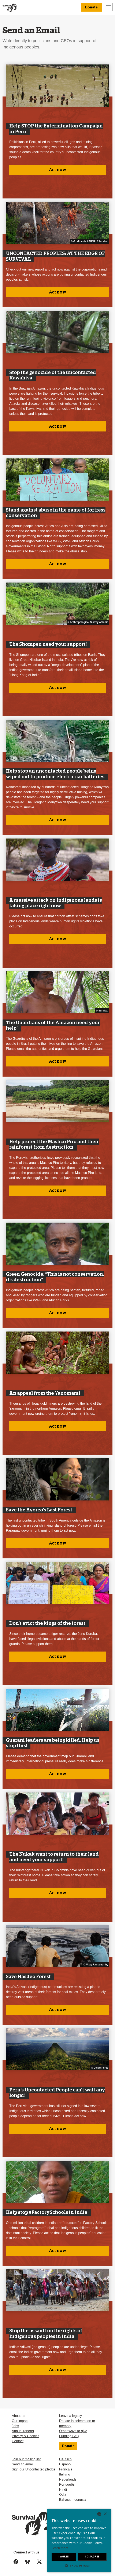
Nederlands (68, 2479)
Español (65, 2464)
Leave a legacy (70, 2416)
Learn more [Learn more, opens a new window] (60, 2548)
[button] (79, 2565)
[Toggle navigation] (108, 7)
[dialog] (79, 2540)
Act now (57, 170)
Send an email (22, 2464)
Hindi (63, 2489)
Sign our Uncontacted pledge (33, 2469)
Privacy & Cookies (25, 2436)
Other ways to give (73, 2431)
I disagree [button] (92, 2556)
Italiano (64, 2474)
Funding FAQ (69, 2436)
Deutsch (65, 2459)
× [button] (105, 2514)
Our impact (20, 2421)
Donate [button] (91, 7)
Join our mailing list (26, 2459)
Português (67, 2484)
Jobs (15, 2426)
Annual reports (23, 2431)
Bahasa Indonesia (72, 2499)
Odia (62, 2494)
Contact (17, 2441)
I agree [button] (64, 2556)
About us (18, 2416)
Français (65, 2469)
